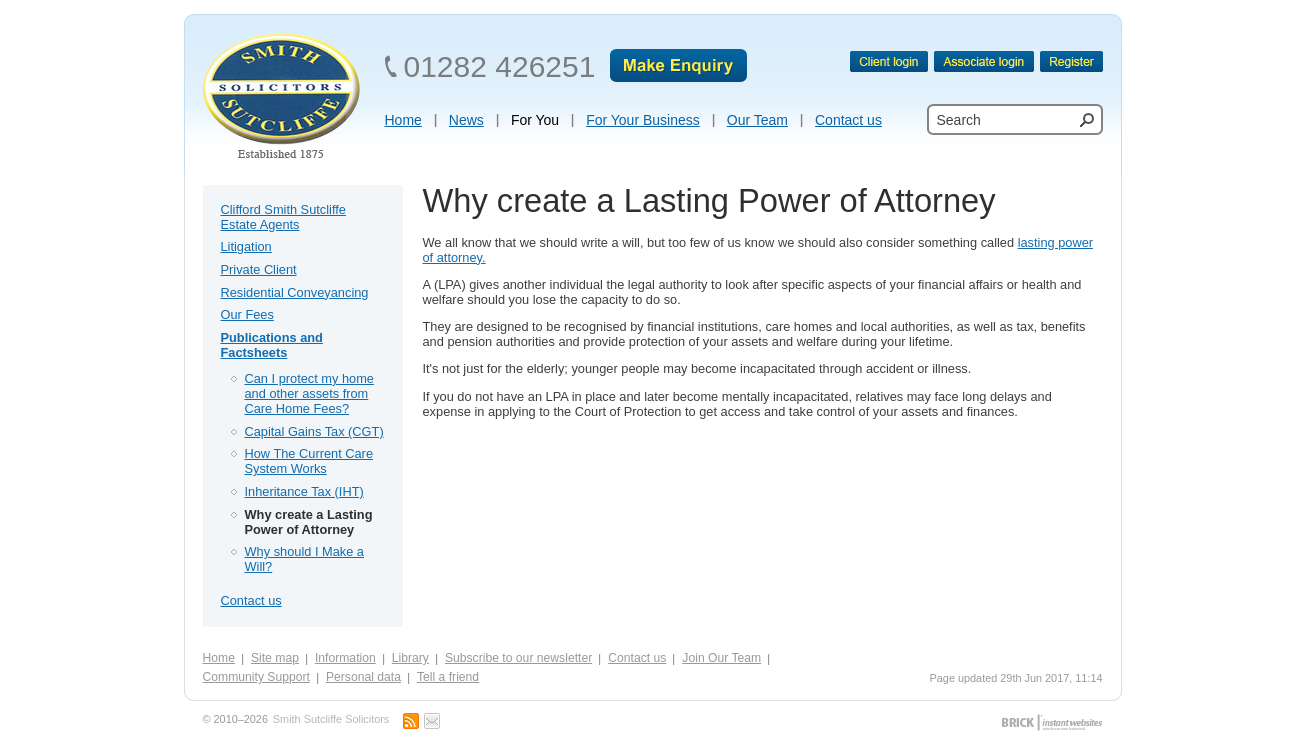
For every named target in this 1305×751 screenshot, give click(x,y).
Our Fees (247, 314)
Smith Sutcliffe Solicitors (331, 719)
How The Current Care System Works (309, 461)
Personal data (363, 677)
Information (345, 658)
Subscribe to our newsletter (518, 658)
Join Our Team (721, 658)
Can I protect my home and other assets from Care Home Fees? (309, 393)
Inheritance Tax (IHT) (304, 491)
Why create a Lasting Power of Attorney (309, 522)
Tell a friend (448, 677)
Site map (275, 658)
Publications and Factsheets (272, 345)
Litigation (246, 246)
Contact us (251, 600)
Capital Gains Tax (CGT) (314, 431)
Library (410, 658)
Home (219, 658)
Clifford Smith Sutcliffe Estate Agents (283, 217)
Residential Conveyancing (295, 292)
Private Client (259, 269)
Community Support (256, 677)
